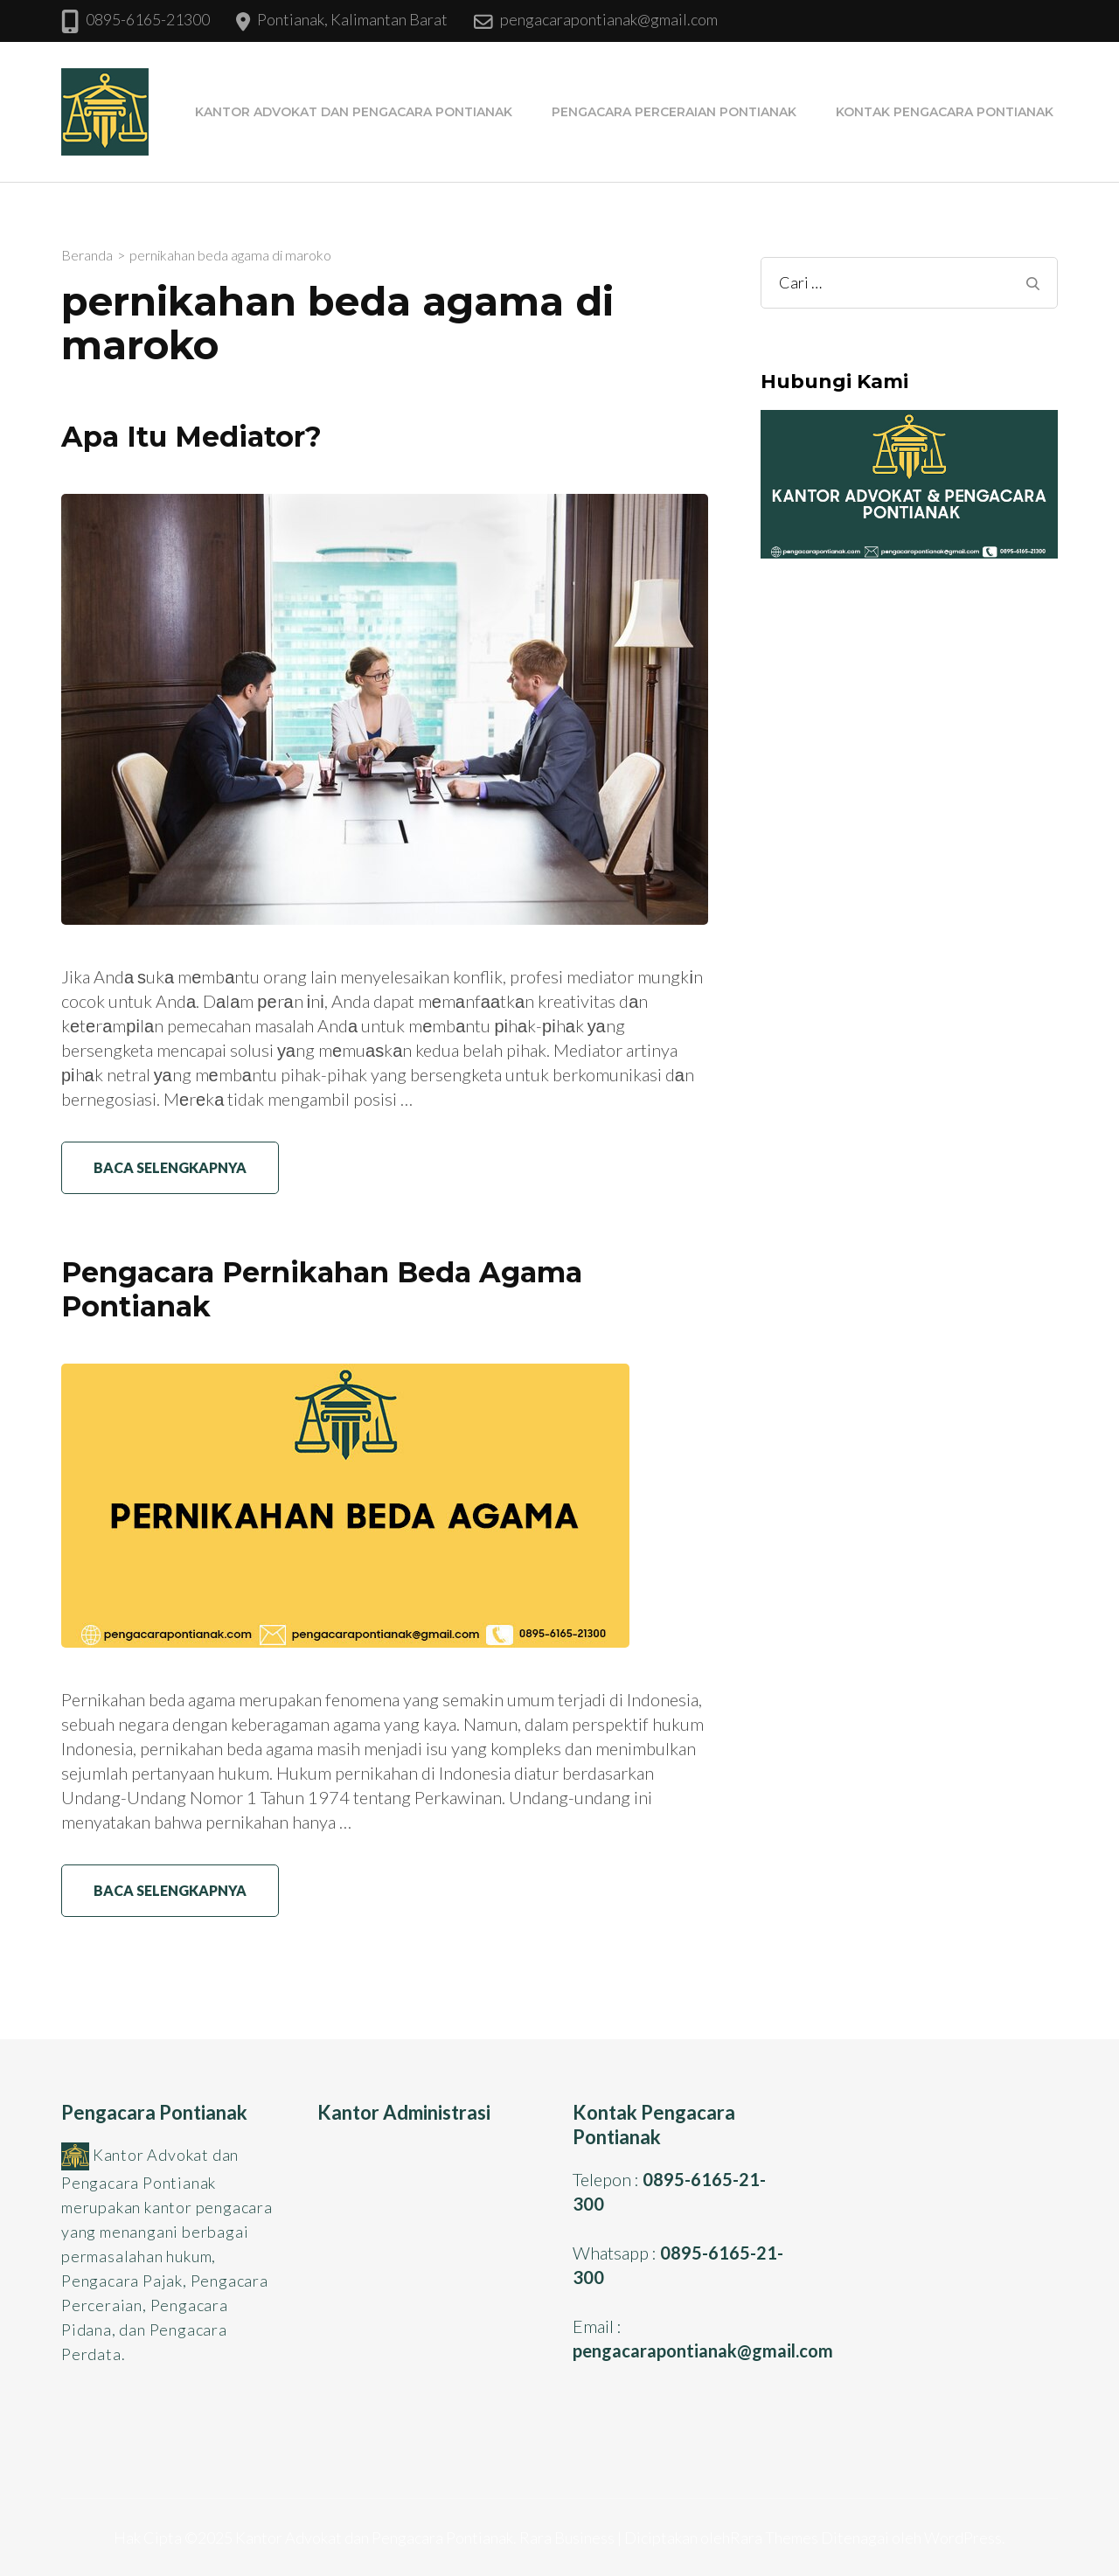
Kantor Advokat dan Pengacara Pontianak (353, 112)
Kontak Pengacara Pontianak (944, 112)
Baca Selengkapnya (170, 1167)
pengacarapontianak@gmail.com (609, 19)
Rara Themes (774, 2537)
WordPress (963, 2537)
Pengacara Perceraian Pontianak (674, 112)
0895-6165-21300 (148, 19)
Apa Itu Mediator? (191, 437)
